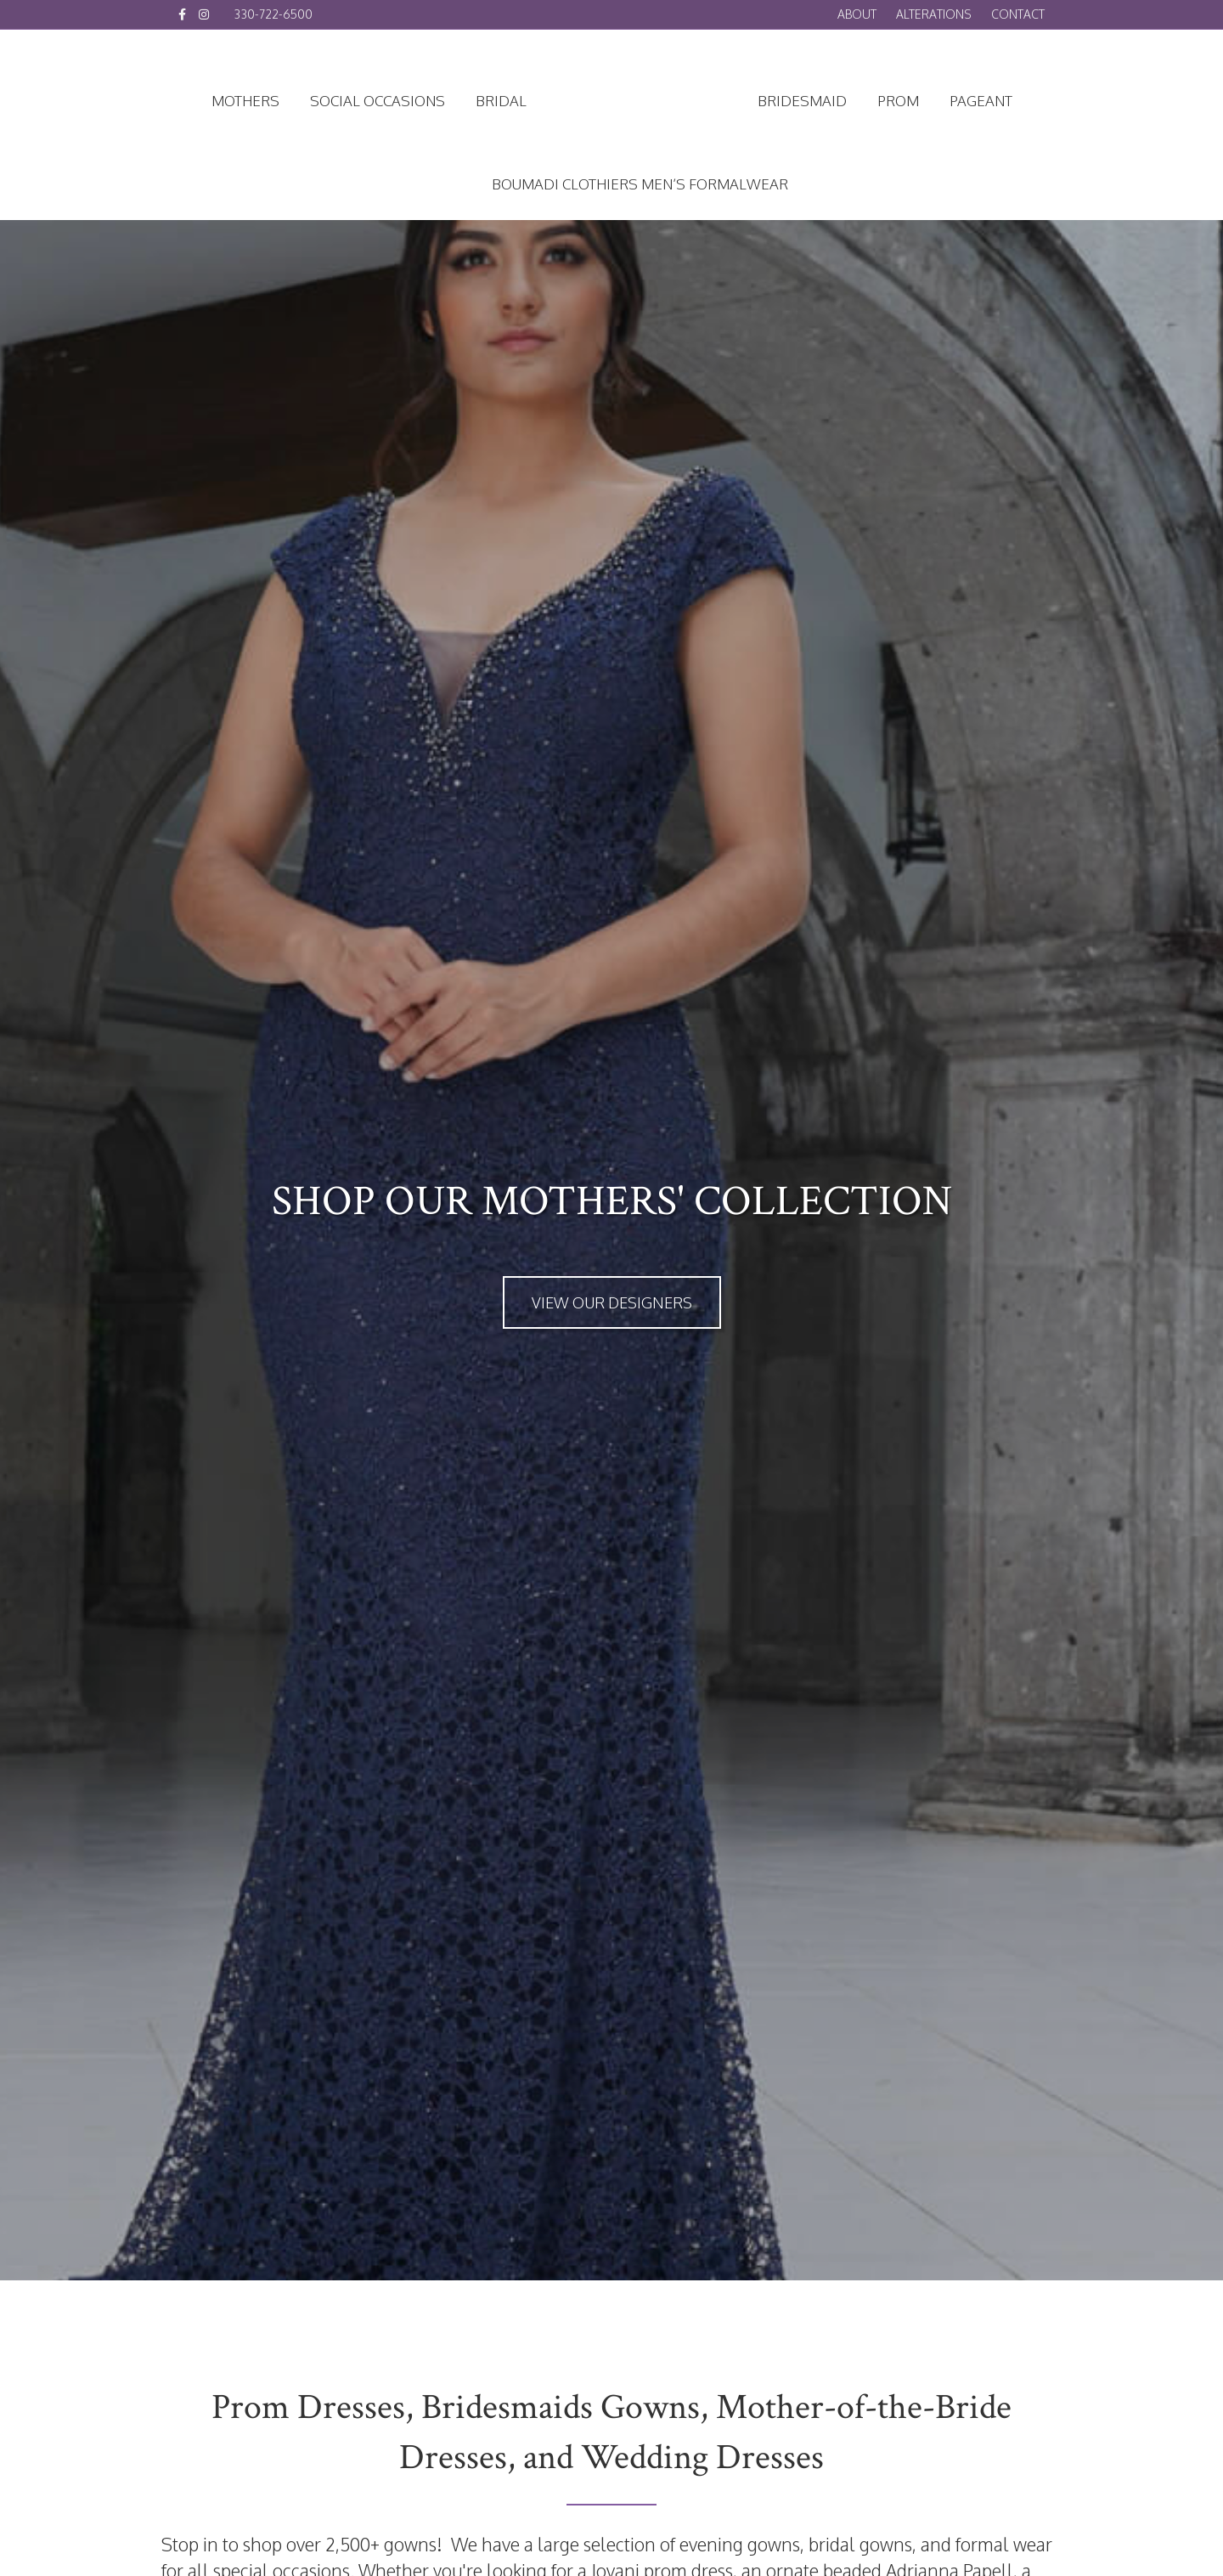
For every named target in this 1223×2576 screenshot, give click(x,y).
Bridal (501, 101)
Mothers (245, 101)
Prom (898, 101)
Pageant (981, 101)
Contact (1018, 14)
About (856, 14)
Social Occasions (377, 101)
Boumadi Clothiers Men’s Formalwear (640, 184)
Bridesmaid (802, 101)
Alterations (934, 14)
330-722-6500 (273, 14)
